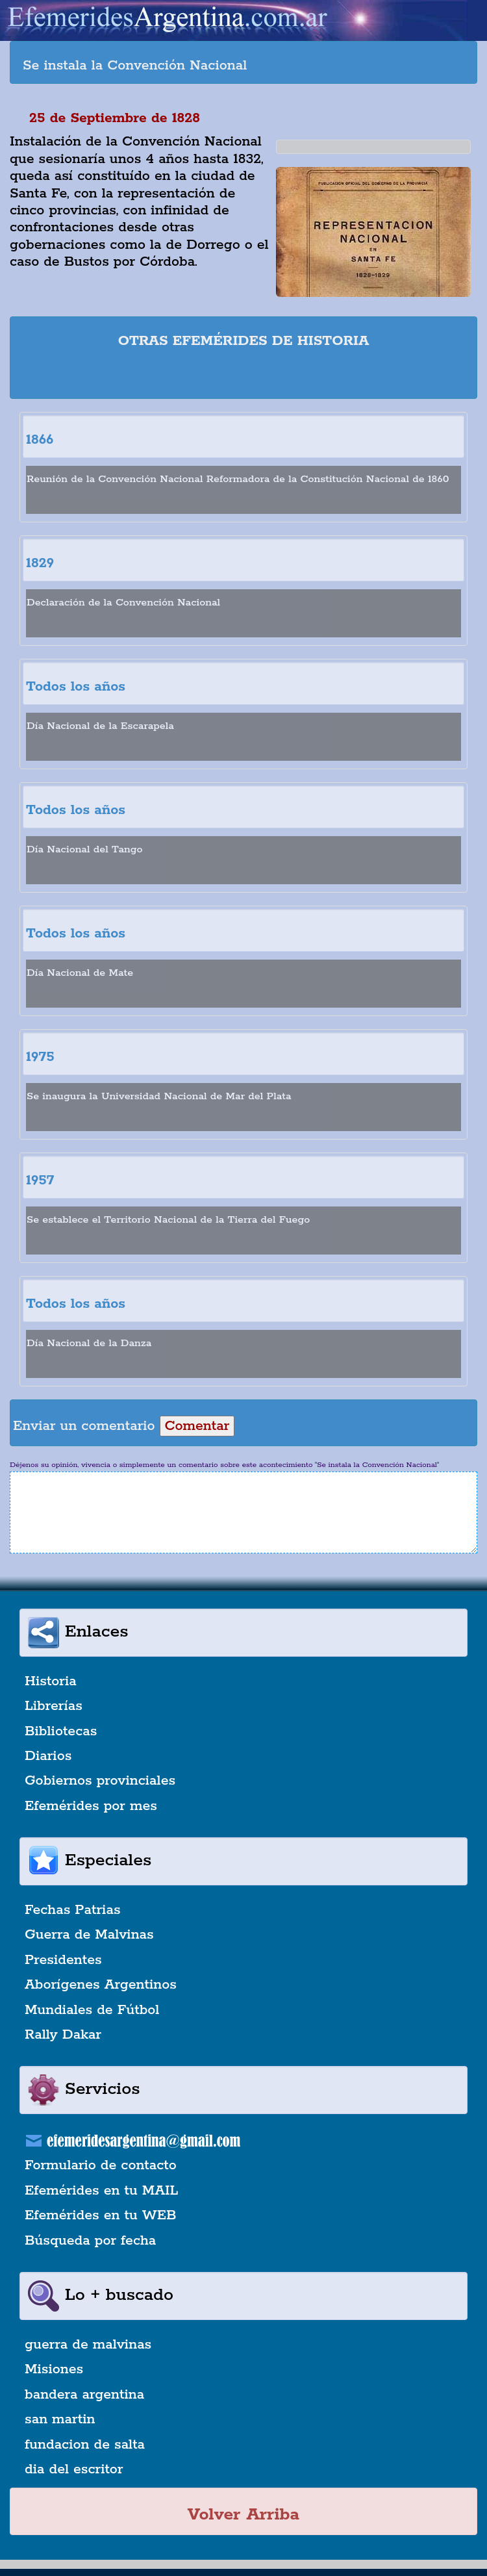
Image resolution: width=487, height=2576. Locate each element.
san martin (60, 2419)
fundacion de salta (85, 2445)
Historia (51, 1681)
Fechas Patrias (73, 1910)
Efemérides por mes (91, 1806)
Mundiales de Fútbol (92, 2010)
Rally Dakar (63, 2035)
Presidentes (63, 1960)
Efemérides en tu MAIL (101, 2191)
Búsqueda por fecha (90, 2241)
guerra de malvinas (88, 2345)
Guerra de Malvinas (89, 1935)
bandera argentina (84, 2395)
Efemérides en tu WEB (101, 2215)
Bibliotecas (61, 1731)
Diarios (48, 1756)
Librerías (53, 1706)
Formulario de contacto (101, 2165)
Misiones (54, 2369)
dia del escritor (74, 2469)
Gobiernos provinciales (100, 1781)
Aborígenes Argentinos (101, 1985)
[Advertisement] (243, 376)
